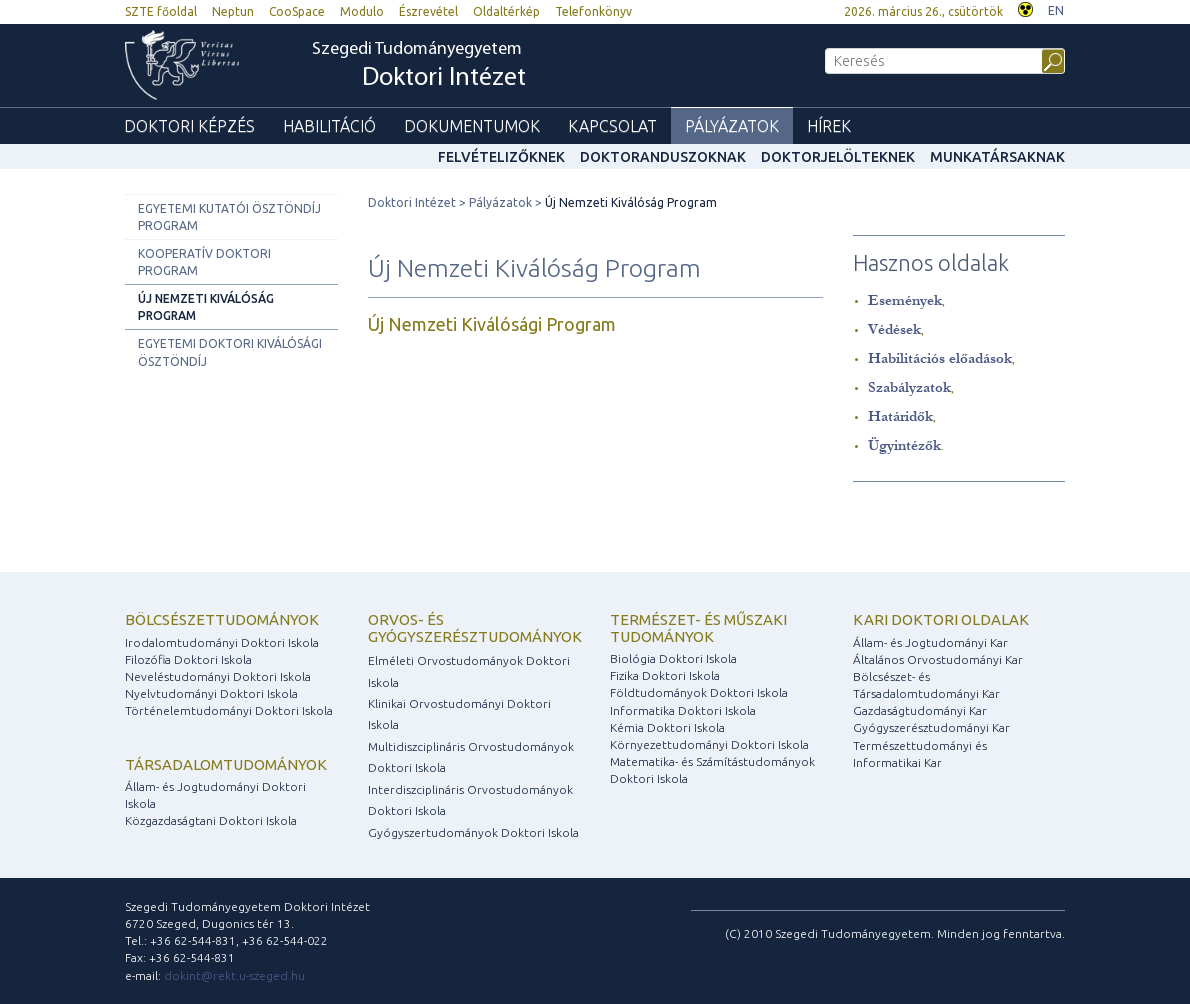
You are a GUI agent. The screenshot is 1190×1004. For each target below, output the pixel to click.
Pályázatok (732, 126)
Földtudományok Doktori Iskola (699, 692)
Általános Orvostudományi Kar (938, 659)
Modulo (362, 11)
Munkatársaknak (997, 157)
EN (1056, 10)
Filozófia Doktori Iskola (188, 659)
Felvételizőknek (501, 157)
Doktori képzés (189, 126)
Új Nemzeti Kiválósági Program (492, 324)
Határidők (900, 416)
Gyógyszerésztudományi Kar (931, 727)
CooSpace (297, 11)
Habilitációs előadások (940, 358)
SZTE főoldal (161, 11)
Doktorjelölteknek (838, 157)
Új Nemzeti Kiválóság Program (206, 307)
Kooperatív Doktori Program (204, 262)
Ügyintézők (904, 445)
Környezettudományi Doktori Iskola (709, 744)
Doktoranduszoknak (663, 157)
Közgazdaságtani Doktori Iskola (211, 820)
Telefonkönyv (593, 11)
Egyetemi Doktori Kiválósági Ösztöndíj (230, 352)
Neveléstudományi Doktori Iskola (218, 676)
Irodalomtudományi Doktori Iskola (222, 642)
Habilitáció (329, 126)
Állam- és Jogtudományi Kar (930, 642)
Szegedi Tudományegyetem (419, 66)
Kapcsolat (612, 126)
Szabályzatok (909, 387)
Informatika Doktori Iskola (683, 710)
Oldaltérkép (506, 11)
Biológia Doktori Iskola (673, 658)
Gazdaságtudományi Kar (920, 710)
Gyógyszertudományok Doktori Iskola (473, 832)
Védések (894, 329)
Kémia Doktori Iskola (667, 727)
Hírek (829, 126)
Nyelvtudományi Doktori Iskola (211, 693)
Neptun (233, 11)
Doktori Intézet (412, 202)
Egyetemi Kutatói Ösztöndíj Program (229, 217)
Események (905, 300)
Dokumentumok (472, 126)
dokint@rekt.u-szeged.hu (234, 975)
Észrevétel (428, 11)
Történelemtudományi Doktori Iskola (229, 710)
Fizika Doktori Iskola (665, 675)
